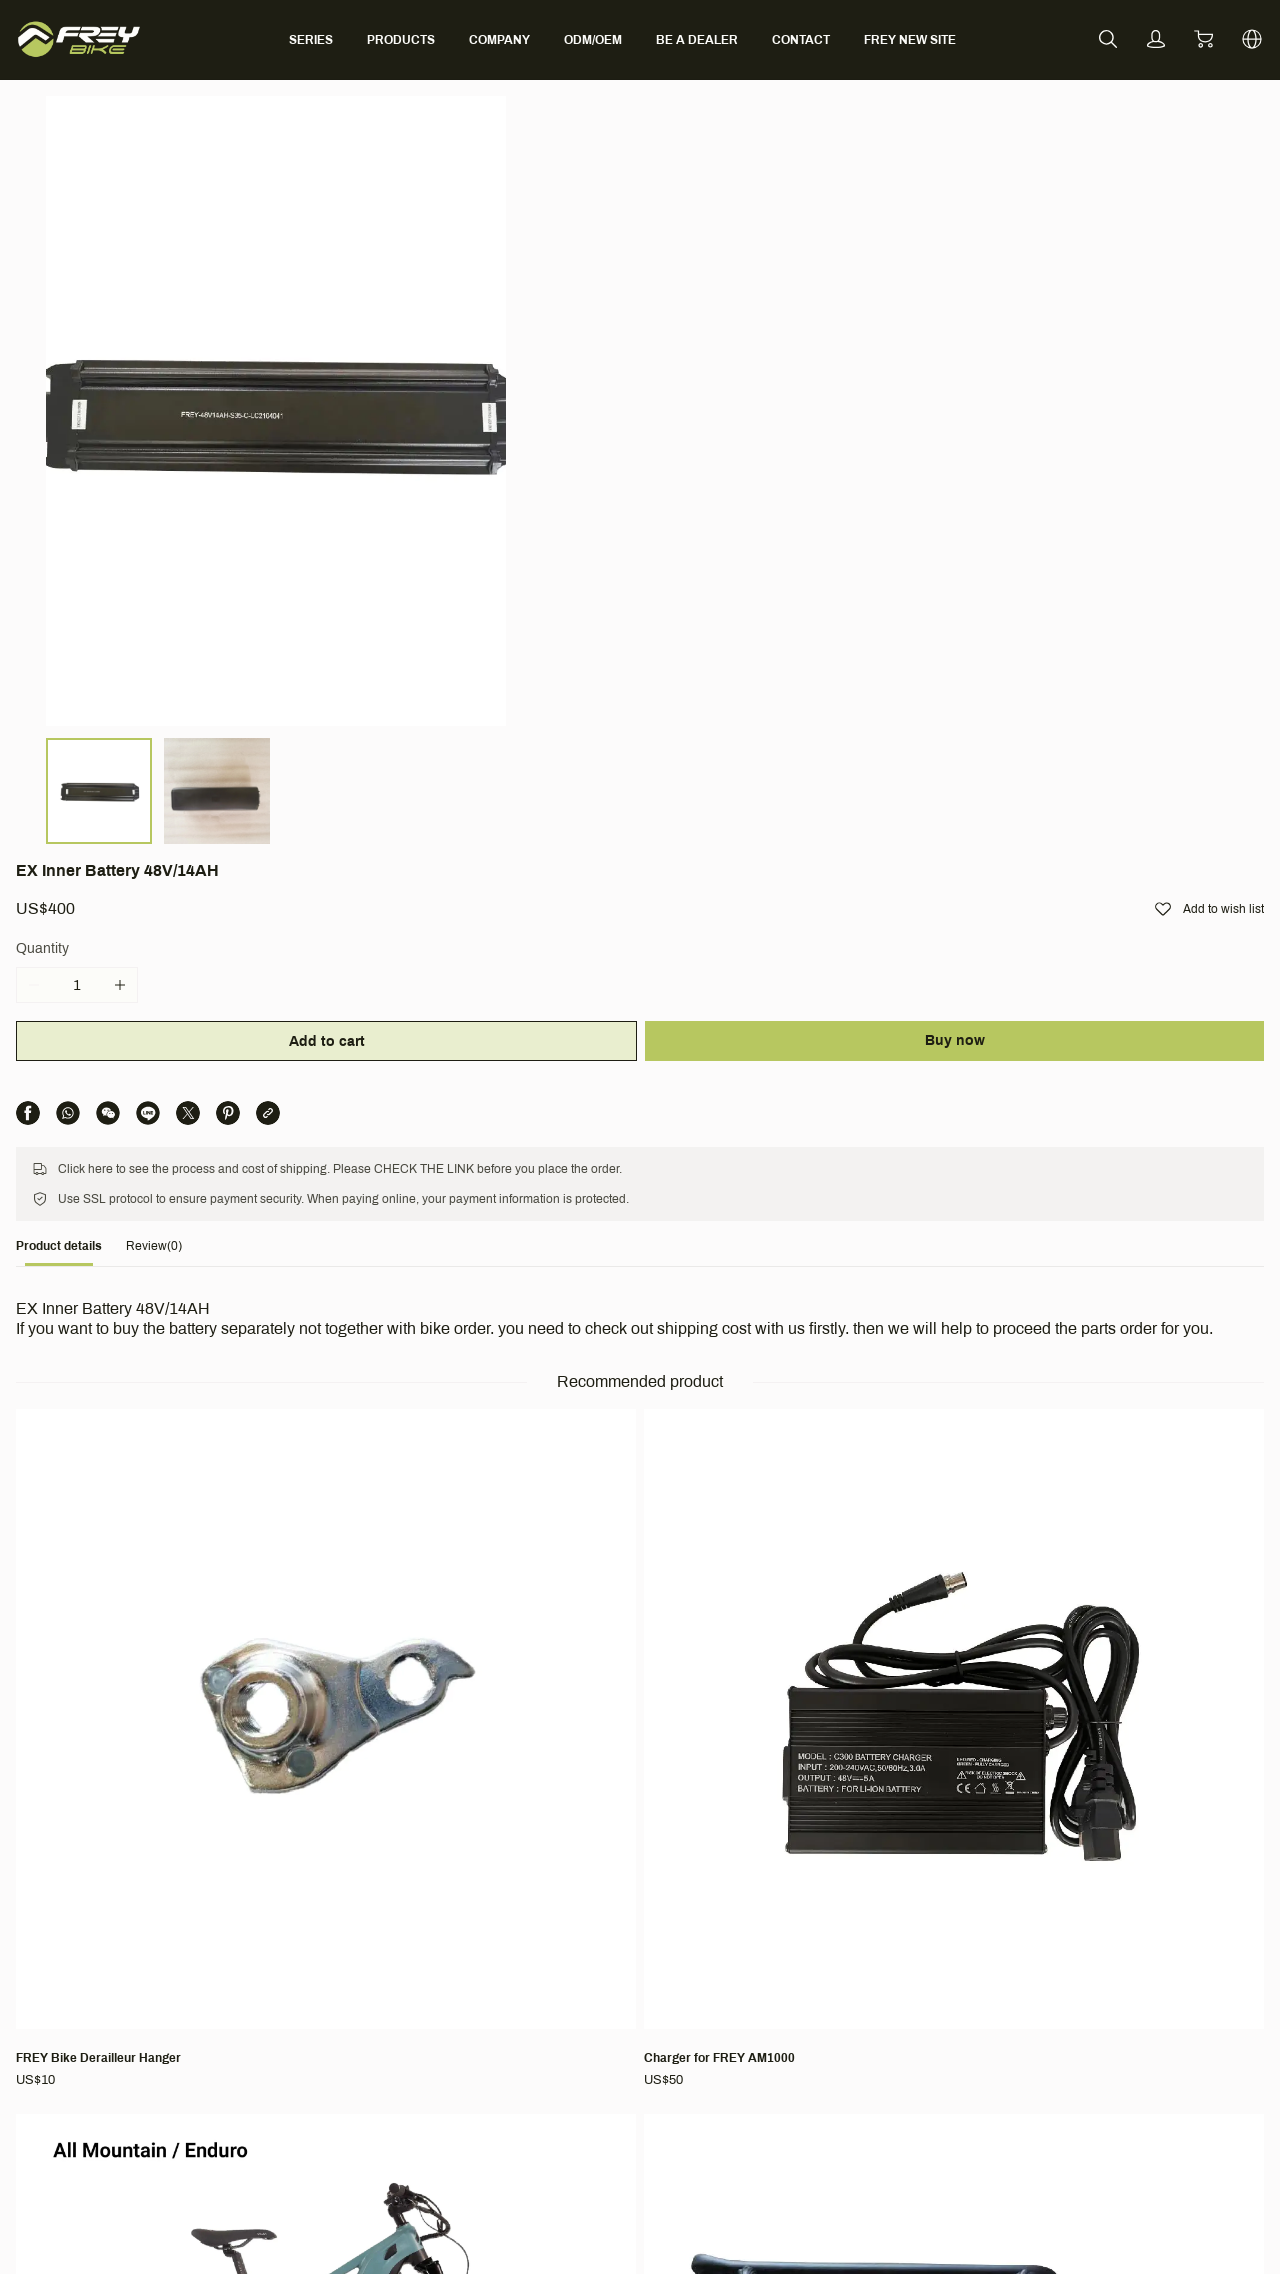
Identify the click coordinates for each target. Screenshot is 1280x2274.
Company (347, 1907)
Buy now (1065, 336)
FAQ (554, 1939)
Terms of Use (812, 1939)
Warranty (568, 1995)
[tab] (132, 753)
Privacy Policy (813, 2023)
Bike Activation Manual (611, 2051)
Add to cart (777, 337)
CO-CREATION (588, 2079)
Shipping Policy (818, 1967)
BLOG (329, 2023)
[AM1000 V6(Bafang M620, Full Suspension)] (783, 1199)
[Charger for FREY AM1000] (497, 1188)
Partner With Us (360, 1995)
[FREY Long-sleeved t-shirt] (211, 1588)
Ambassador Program (379, 1967)
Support (571, 1907)
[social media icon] (96, 1984)
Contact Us (575, 1967)
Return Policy (812, 1995)
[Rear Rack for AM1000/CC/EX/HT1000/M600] (1069, 1199)
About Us (339, 1939)
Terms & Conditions (845, 1907)
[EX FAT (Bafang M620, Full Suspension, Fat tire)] (497, 1599)
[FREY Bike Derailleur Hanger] (211, 1188)
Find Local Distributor (607, 2023)
